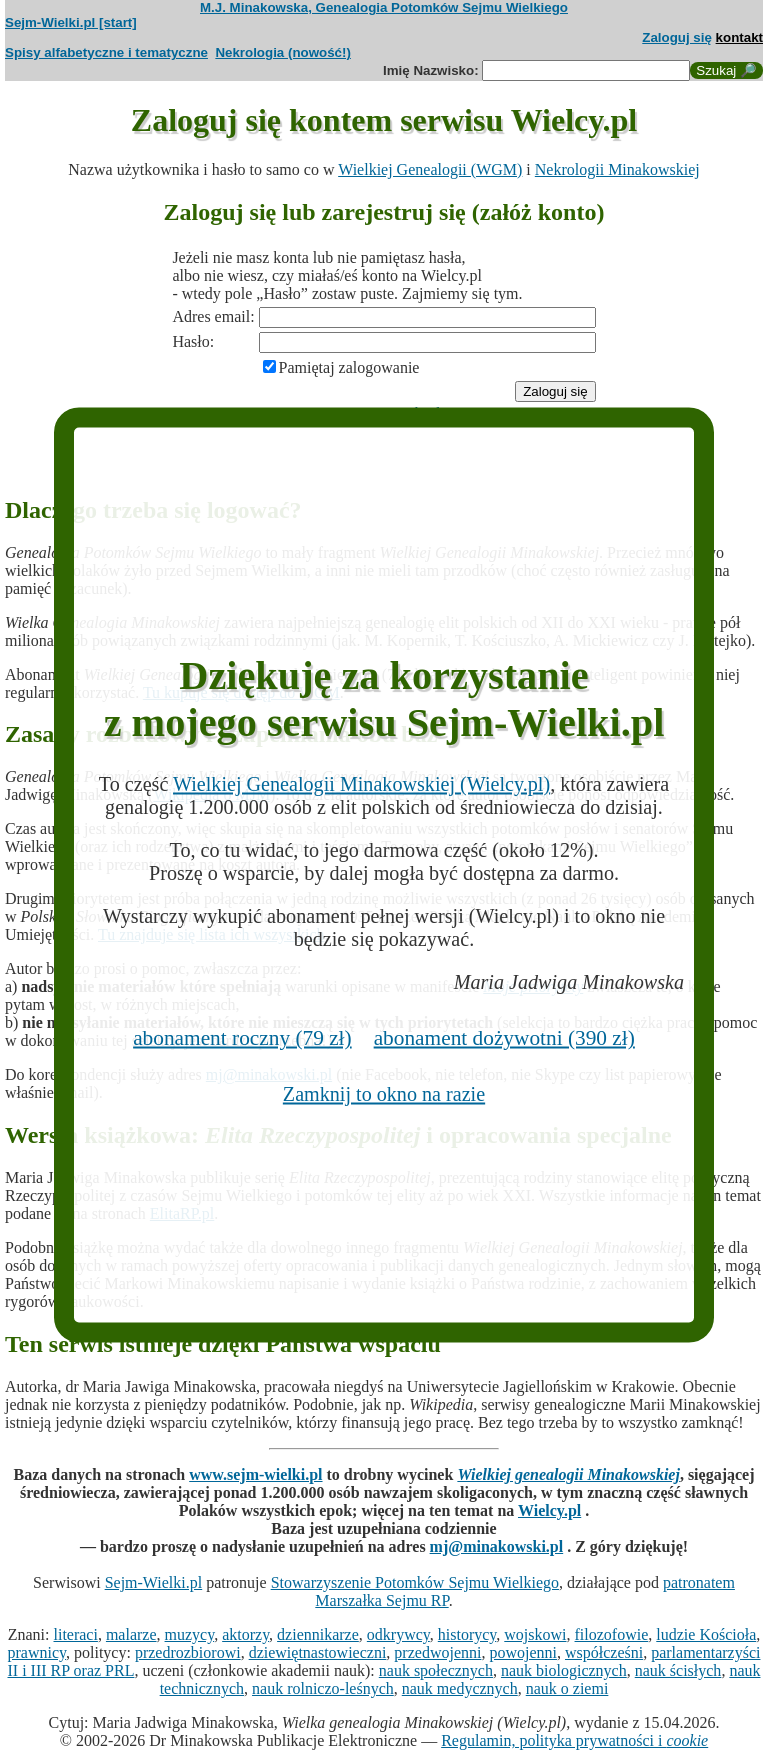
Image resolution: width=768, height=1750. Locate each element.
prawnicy (37, 1652)
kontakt (739, 37)
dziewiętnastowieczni (318, 1652)
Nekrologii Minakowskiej (617, 169)
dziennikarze (318, 1634)
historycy (467, 1634)
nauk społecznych (436, 1670)
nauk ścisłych (678, 1670)
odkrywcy (398, 1634)
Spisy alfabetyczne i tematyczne (106, 52)
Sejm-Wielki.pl (154, 1582)
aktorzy (245, 1634)
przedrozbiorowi (188, 1652)
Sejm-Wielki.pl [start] (71, 22)
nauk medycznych (460, 1688)
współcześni (604, 1652)
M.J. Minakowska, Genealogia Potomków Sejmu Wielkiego (384, 7)
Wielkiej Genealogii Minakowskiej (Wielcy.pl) (361, 783)
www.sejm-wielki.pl (255, 1474)
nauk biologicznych (564, 1670)
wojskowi (535, 1634)
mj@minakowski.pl (497, 1546)
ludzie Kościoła (706, 1634)
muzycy (190, 1634)
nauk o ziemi (567, 1688)
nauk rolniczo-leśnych (323, 1688)
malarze (131, 1634)
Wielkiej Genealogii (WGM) (430, 169)
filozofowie (612, 1634)
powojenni (523, 1652)
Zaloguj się (677, 37)
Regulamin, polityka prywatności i (574, 1740)
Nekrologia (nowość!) (283, 52)
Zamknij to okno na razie (384, 1094)
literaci (76, 1634)
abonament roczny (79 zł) (242, 1038)
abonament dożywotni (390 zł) (504, 1038)
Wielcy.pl (549, 1510)
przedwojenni (437, 1652)
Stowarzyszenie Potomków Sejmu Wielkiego (415, 1582)
